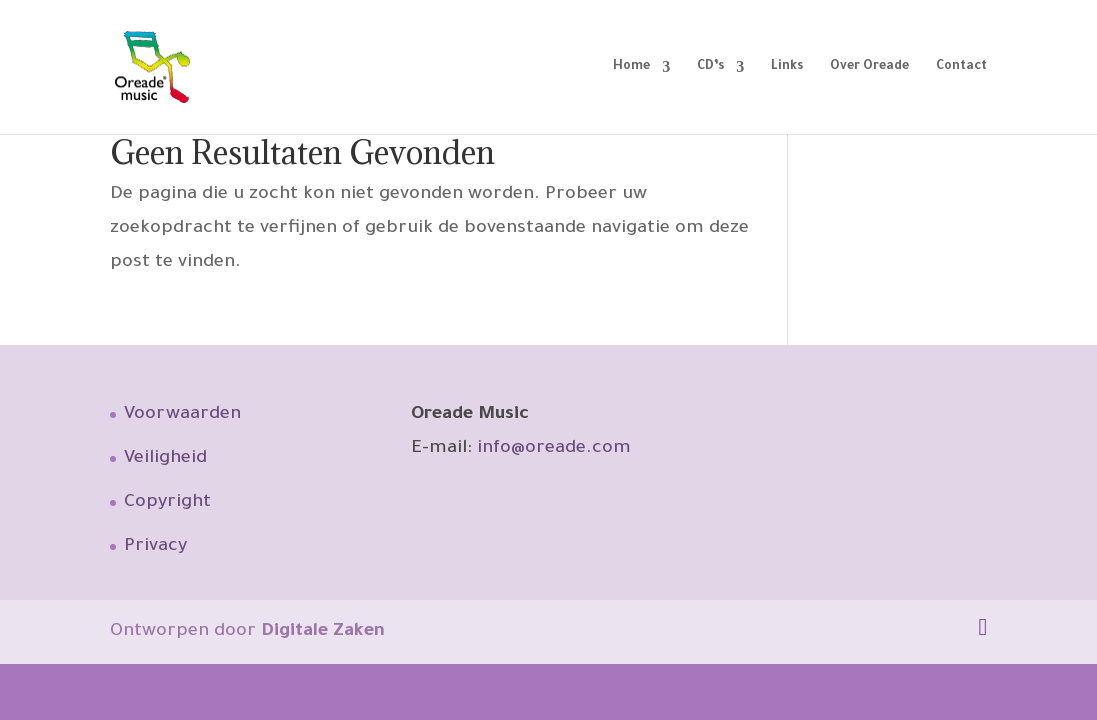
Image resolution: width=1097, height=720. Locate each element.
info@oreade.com (554, 449)
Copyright (167, 503)
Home (631, 67)
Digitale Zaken (323, 632)
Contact (961, 67)
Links (787, 67)
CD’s (710, 67)
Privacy (155, 547)
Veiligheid (165, 459)
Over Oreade (869, 67)
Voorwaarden (182, 415)
